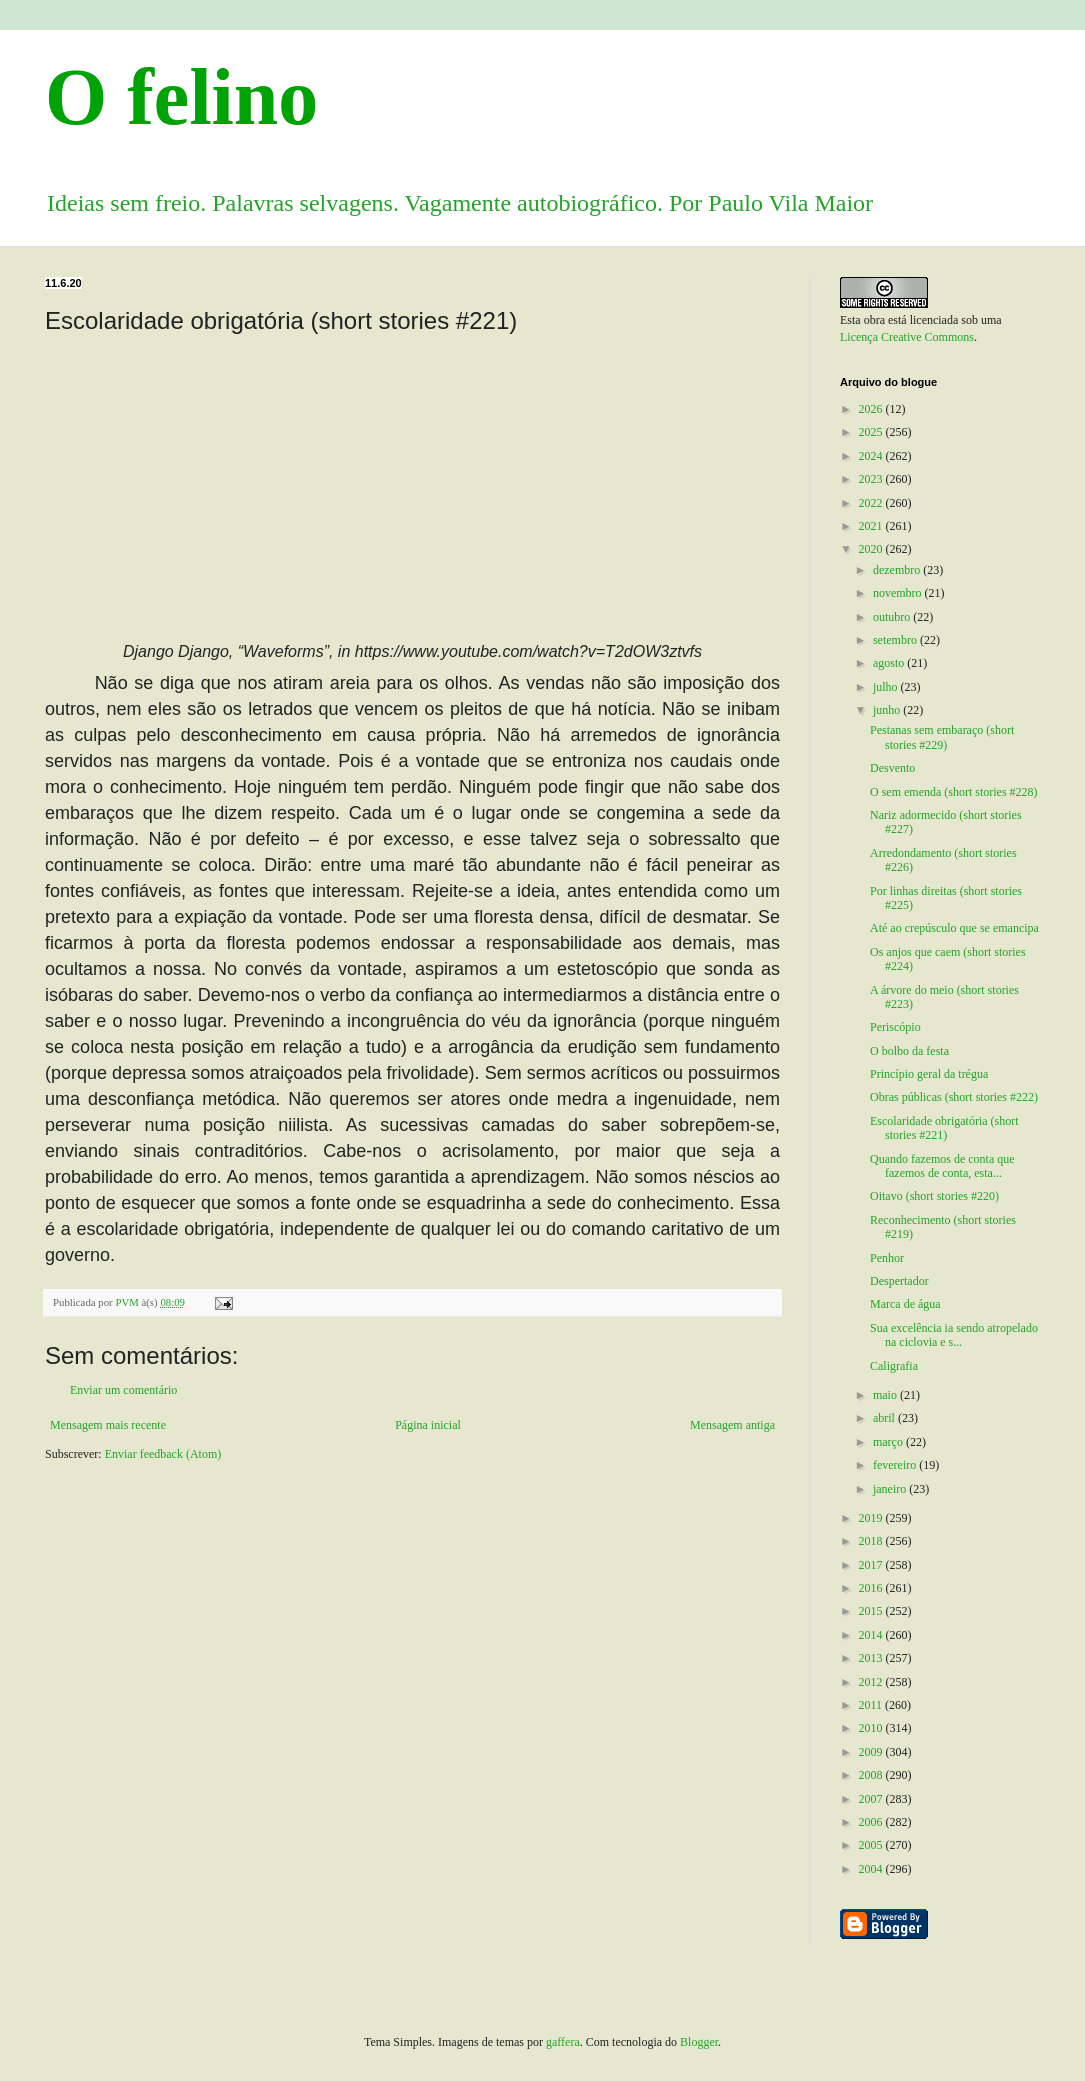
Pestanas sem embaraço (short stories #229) (942, 737)
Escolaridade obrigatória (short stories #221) (944, 1128)
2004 (872, 1869)
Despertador (899, 1281)
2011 (872, 1705)
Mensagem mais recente (108, 1425)
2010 (872, 1728)
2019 (872, 1518)
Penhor (887, 1258)
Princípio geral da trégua (929, 1074)
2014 (872, 1635)
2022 (872, 503)
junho (888, 710)
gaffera (563, 2042)
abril (885, 1418)
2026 (872, 409)
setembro (896, 640)
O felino (181, 97)
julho (887, 687)
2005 (872, 1845)
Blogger (699, 2042)
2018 (872, 1541)
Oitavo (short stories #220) (934, 1196)
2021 (872, 526)
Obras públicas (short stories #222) (954, 1097)
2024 (872, 456)
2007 (872, 1799)
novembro (899, 593)
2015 (872, 1611)
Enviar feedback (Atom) (163, 1454)
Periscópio (895, 1027)
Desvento (892, 768)
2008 (872, 1775)
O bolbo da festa (909, 1051)
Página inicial (428, 1425)
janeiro (891, 1489)
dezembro (898, 570)
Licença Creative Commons (907, 337)
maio (886, 1395)
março (889, 1442)
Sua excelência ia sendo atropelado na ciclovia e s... (954, 1335)
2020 (872, 549)
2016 (872, 1588)
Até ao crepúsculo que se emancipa (954, 928)
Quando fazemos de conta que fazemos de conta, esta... (942, 1166)
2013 (872, 1658)
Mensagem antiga (732, 1425)
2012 (872, 1682)
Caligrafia (894, 1366)
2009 (872, 1752)
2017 (872, 1565)
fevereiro (896, 1465)
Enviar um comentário (123, 1390)
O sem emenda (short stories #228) (954, 792)
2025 (872, 432)
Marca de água (905, 1304)
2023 (872, 479)
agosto (890, 663)
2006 (872, 1822)
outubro (893, 617)
